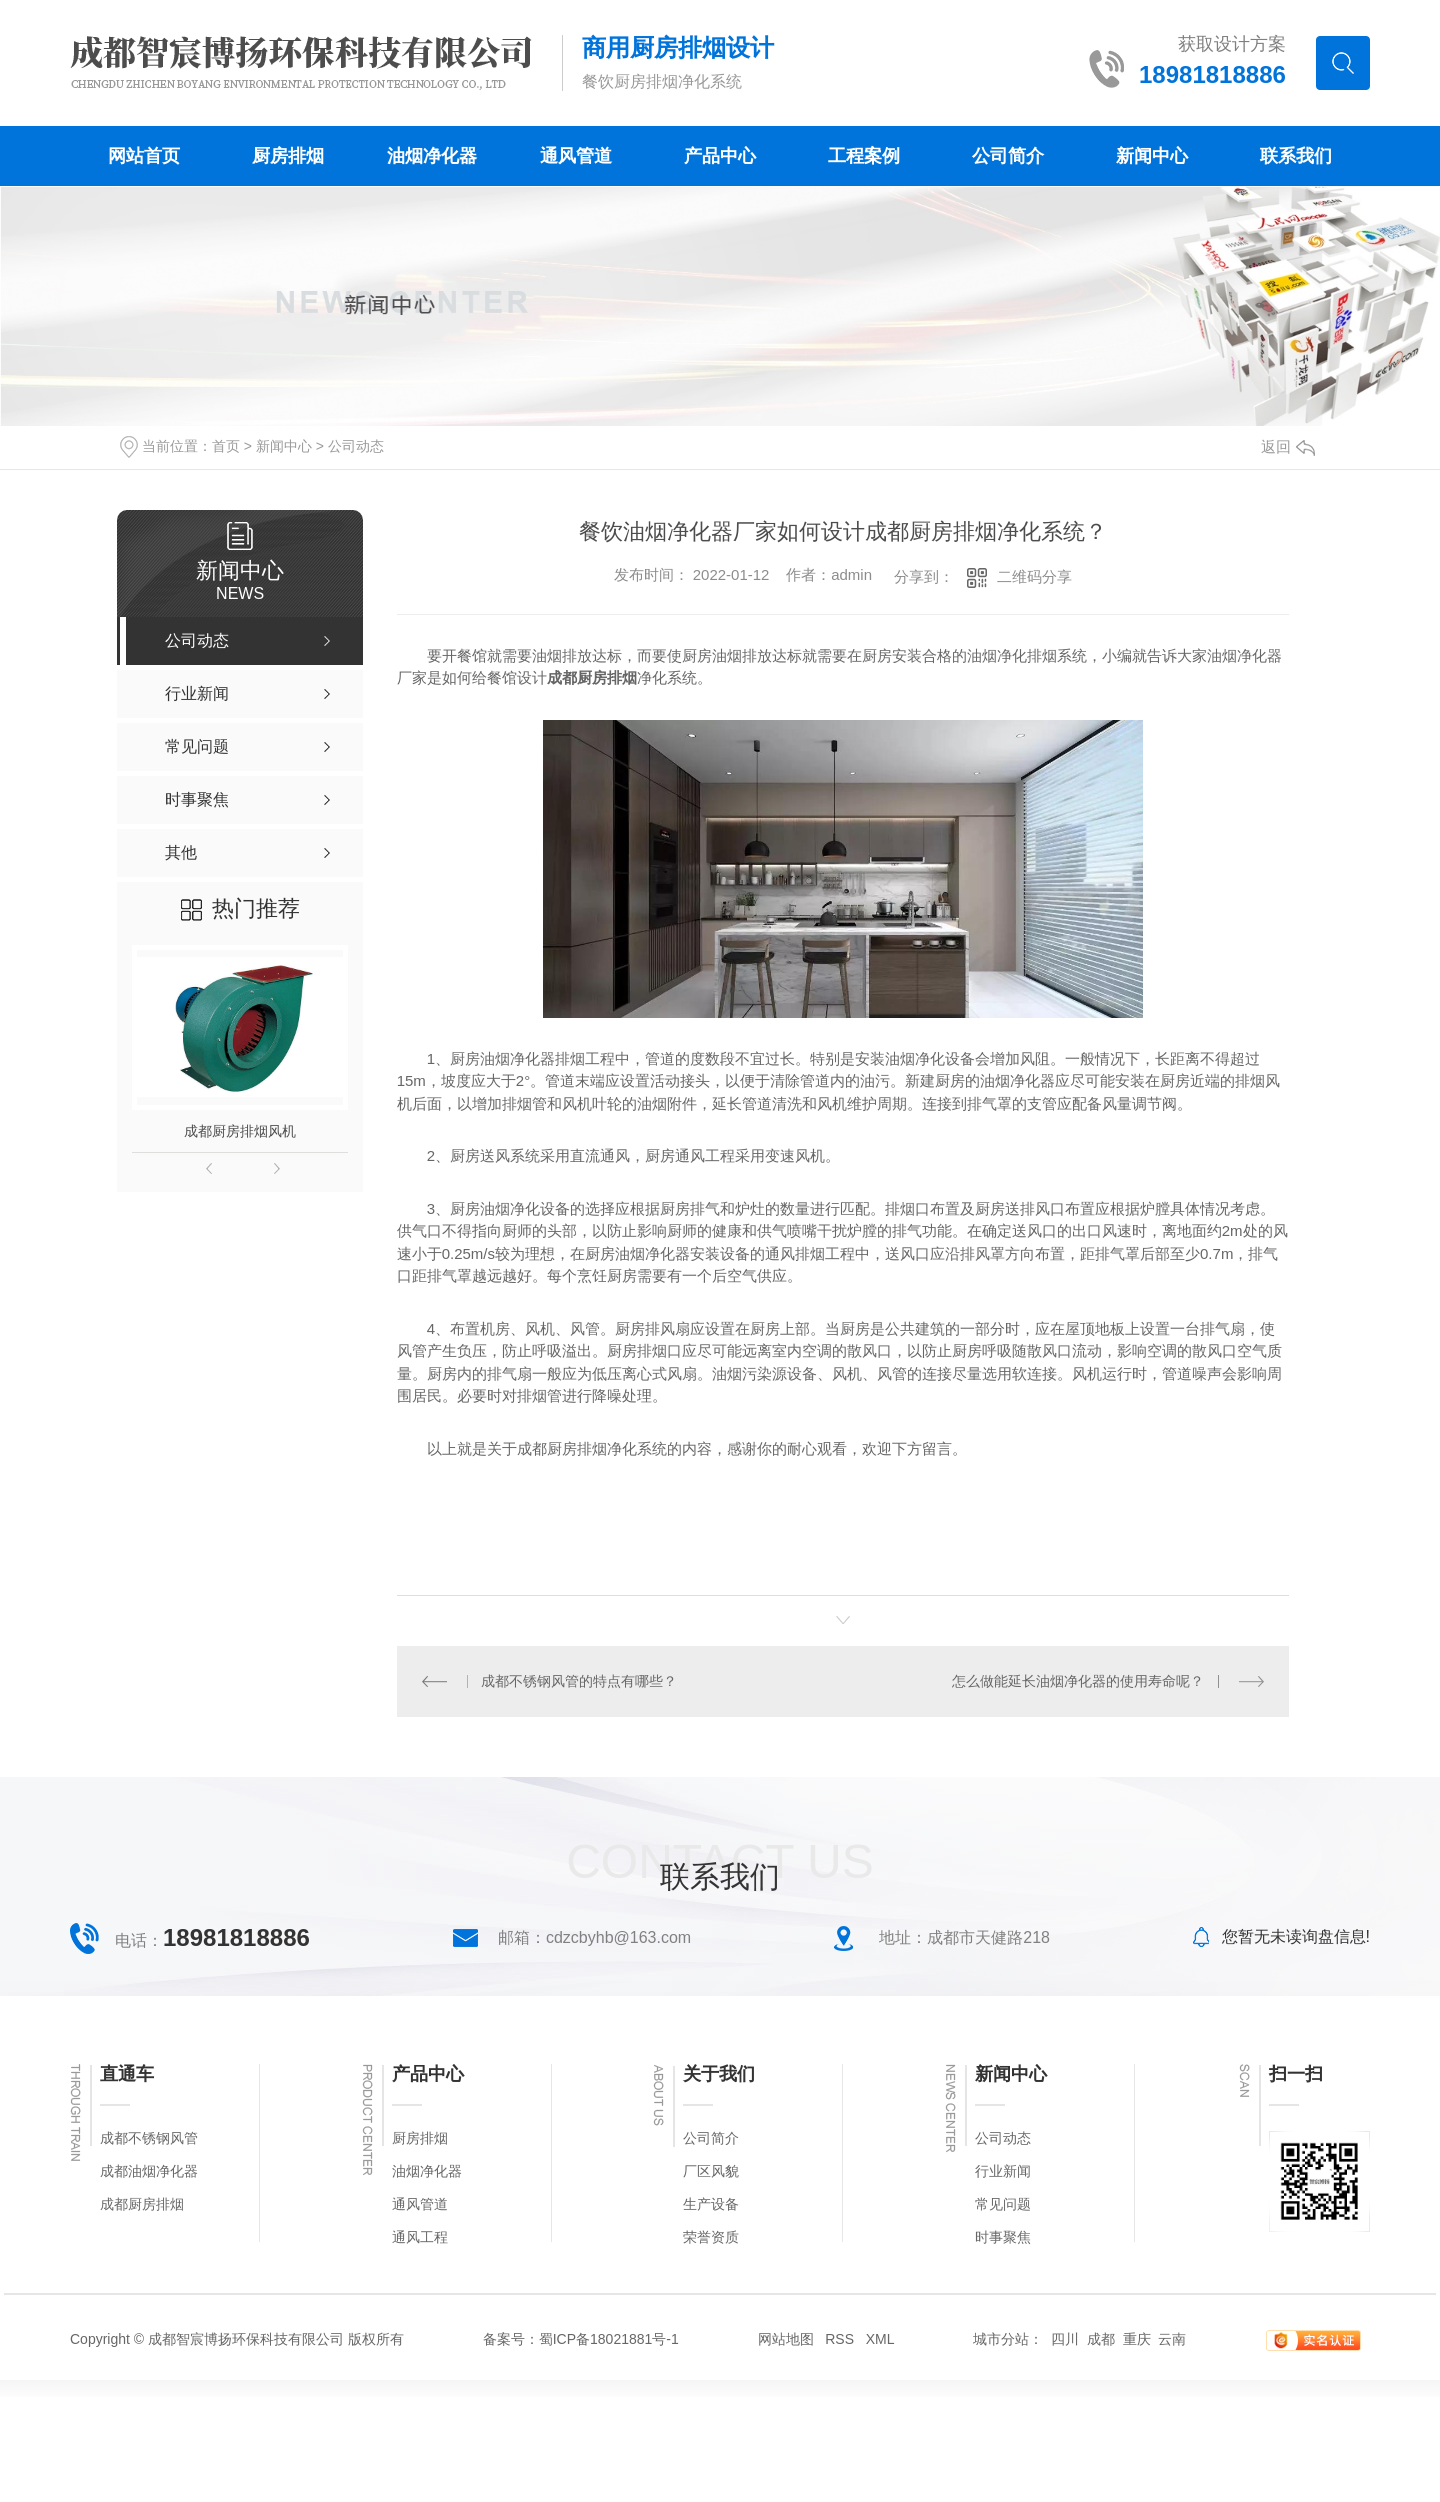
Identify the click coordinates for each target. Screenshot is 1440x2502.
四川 (1065, 2339)
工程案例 (864, 156)
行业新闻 (1003, 2171)
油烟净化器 (432, 156)
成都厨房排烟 (142, 2204)
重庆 (1137, 2339)
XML (880, 2339)
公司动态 (356, 446)
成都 (1101, 2339)
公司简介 (1008, 156)
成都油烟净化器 (149, 2171)
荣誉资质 (711, 2237)
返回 (1288, 446)
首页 (226, 446)
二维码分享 (1034, 576)
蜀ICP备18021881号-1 (609, 2339)
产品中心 (720, 156)
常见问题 (1003, 2204)
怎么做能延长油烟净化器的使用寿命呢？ (1078, 1681)
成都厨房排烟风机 (240, 1131)
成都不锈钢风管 (149, 2138)
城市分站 (1001, 2339)
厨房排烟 (288, 156)
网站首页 (144, 156)
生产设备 (711, 2204)
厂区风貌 (711, 2171)
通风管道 (576, 156)
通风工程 (420, 2237)
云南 (1172, 2339)
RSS (839, 2339)
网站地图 (786, 2339)
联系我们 (1296, 156)
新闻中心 (1152, 156)
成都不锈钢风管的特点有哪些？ (579, 1681)
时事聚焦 (1003, 2237)
